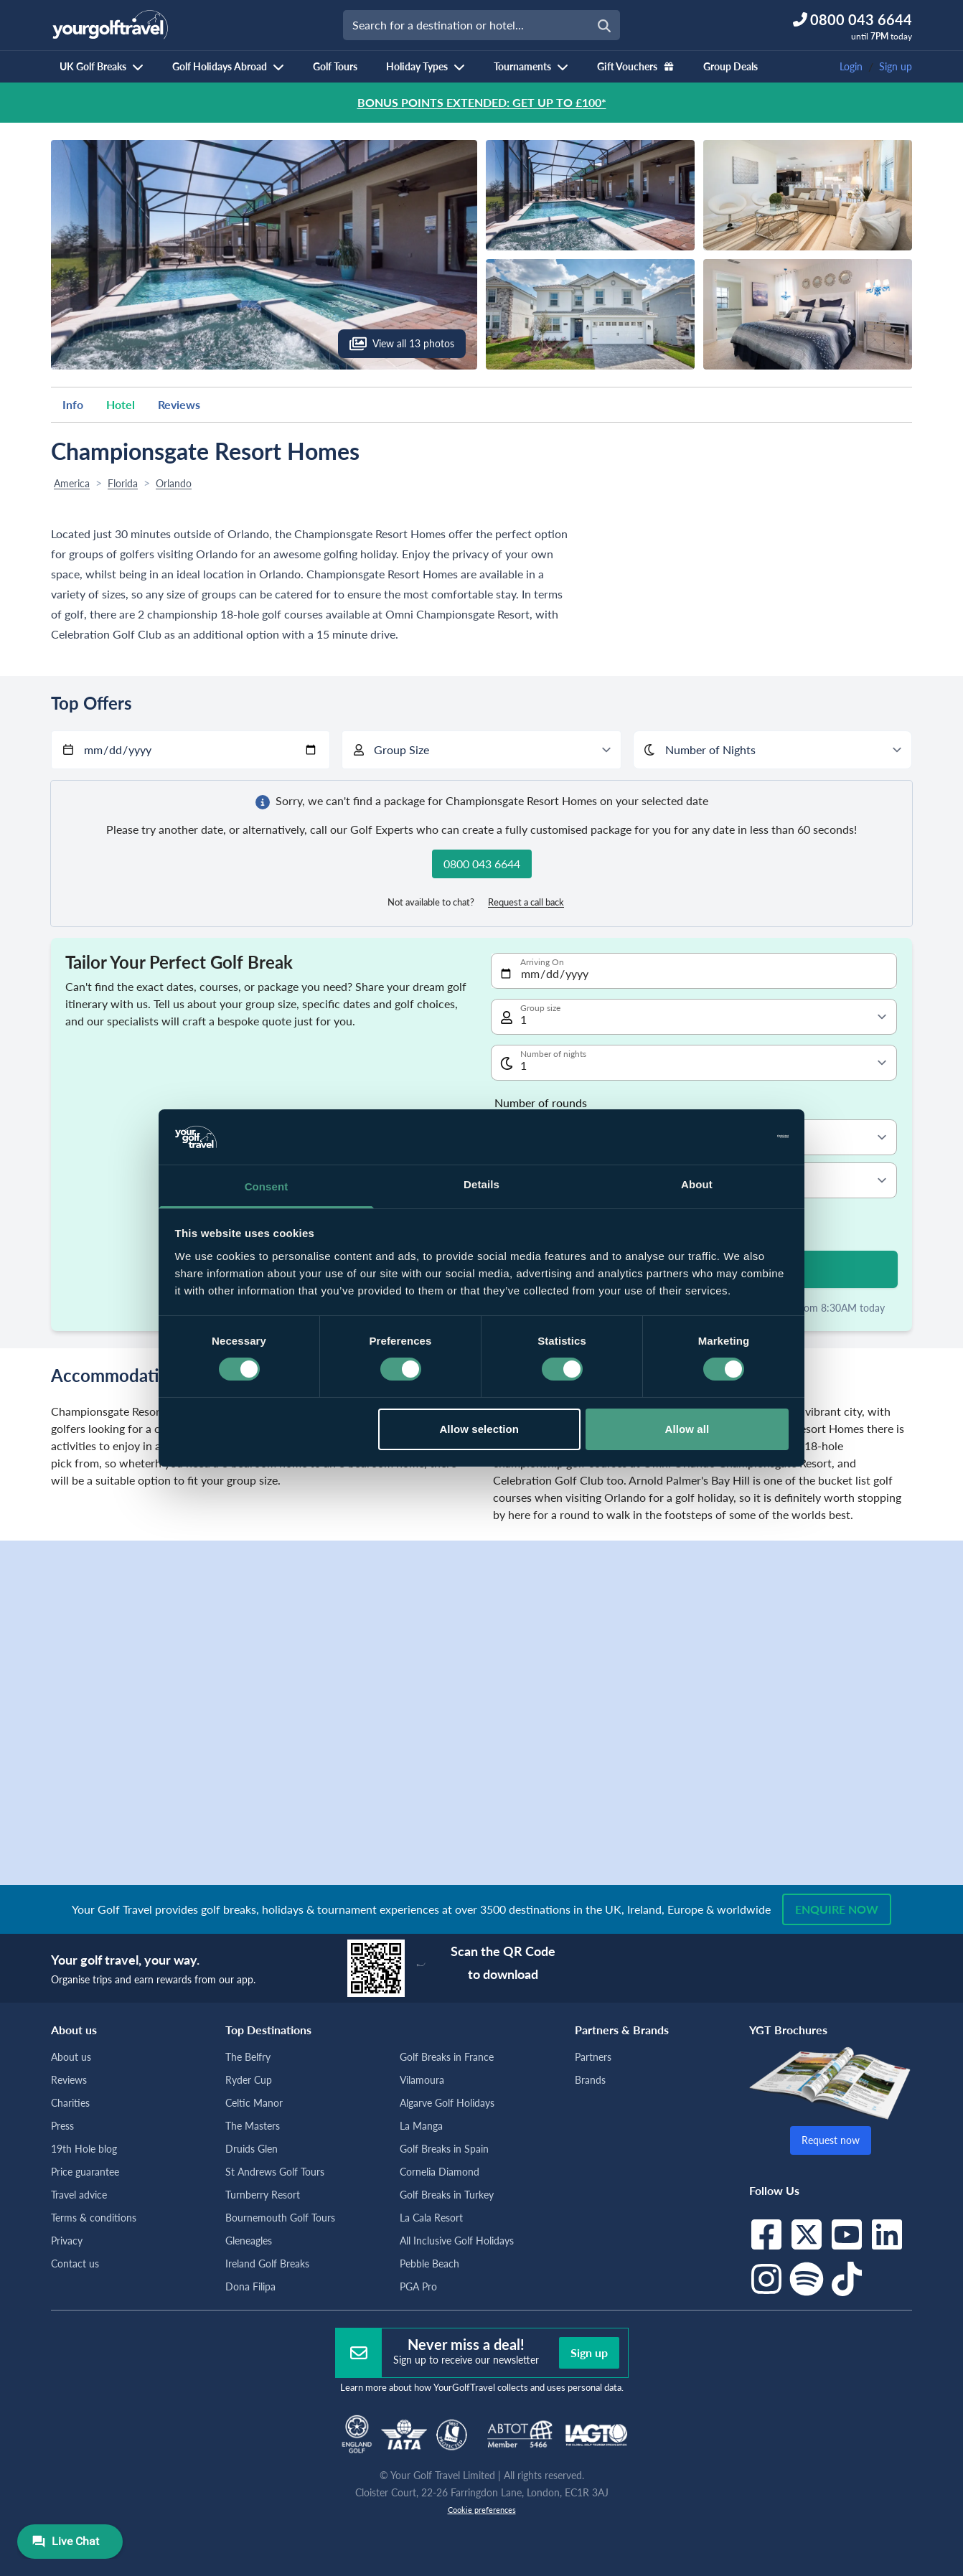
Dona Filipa (250, 2286)
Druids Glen (251, 2149)
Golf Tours (335, 66)
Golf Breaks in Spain (444, 2149)
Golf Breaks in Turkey (447, 2195)
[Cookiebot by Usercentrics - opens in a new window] (726, 1136)
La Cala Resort (431, 2217)
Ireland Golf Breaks (267, 2263)
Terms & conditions (93, 2217)
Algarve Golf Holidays (447, 2103)
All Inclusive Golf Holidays (457, 2240)
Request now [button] (831, 2140)
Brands (590, 2080)
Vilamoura (422, 2080)
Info (72, 404)
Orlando (174, 483)
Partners (593, 2057)
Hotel (120, 404)
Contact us (75, 2263)
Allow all (687, 1429)
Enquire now (836, 1909)
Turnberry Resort (262, 2195)
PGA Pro (418, 2286)
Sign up (895, 66)
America (72, 483)
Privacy (67, 2240)
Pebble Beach (429, 2263)
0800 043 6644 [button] (481, 863)
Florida (123, 483)
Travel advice (79, 2195)
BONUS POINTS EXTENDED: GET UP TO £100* (481, 102)
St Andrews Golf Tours (274, 2172)
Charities (70, 2103)
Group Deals (730, 66)
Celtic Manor (254, 2103)
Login (851, 66)
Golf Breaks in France (447, 2057)
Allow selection (479, 1429)
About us (71, 2057)
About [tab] (697, 1184)
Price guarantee (85, 2172)
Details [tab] (481, 1184)
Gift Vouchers (636, 66)
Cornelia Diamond (439, 2172)
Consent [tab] (266, 1186)
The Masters (252, 2126)
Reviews (179, 404)
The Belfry (248, 2057)
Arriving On (542, 961)
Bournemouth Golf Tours (280, 2217)
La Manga (421, 2126)
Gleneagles (248, 2240)
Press (62, 2126)
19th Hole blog (84, 2149)
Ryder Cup (248, 2080)
